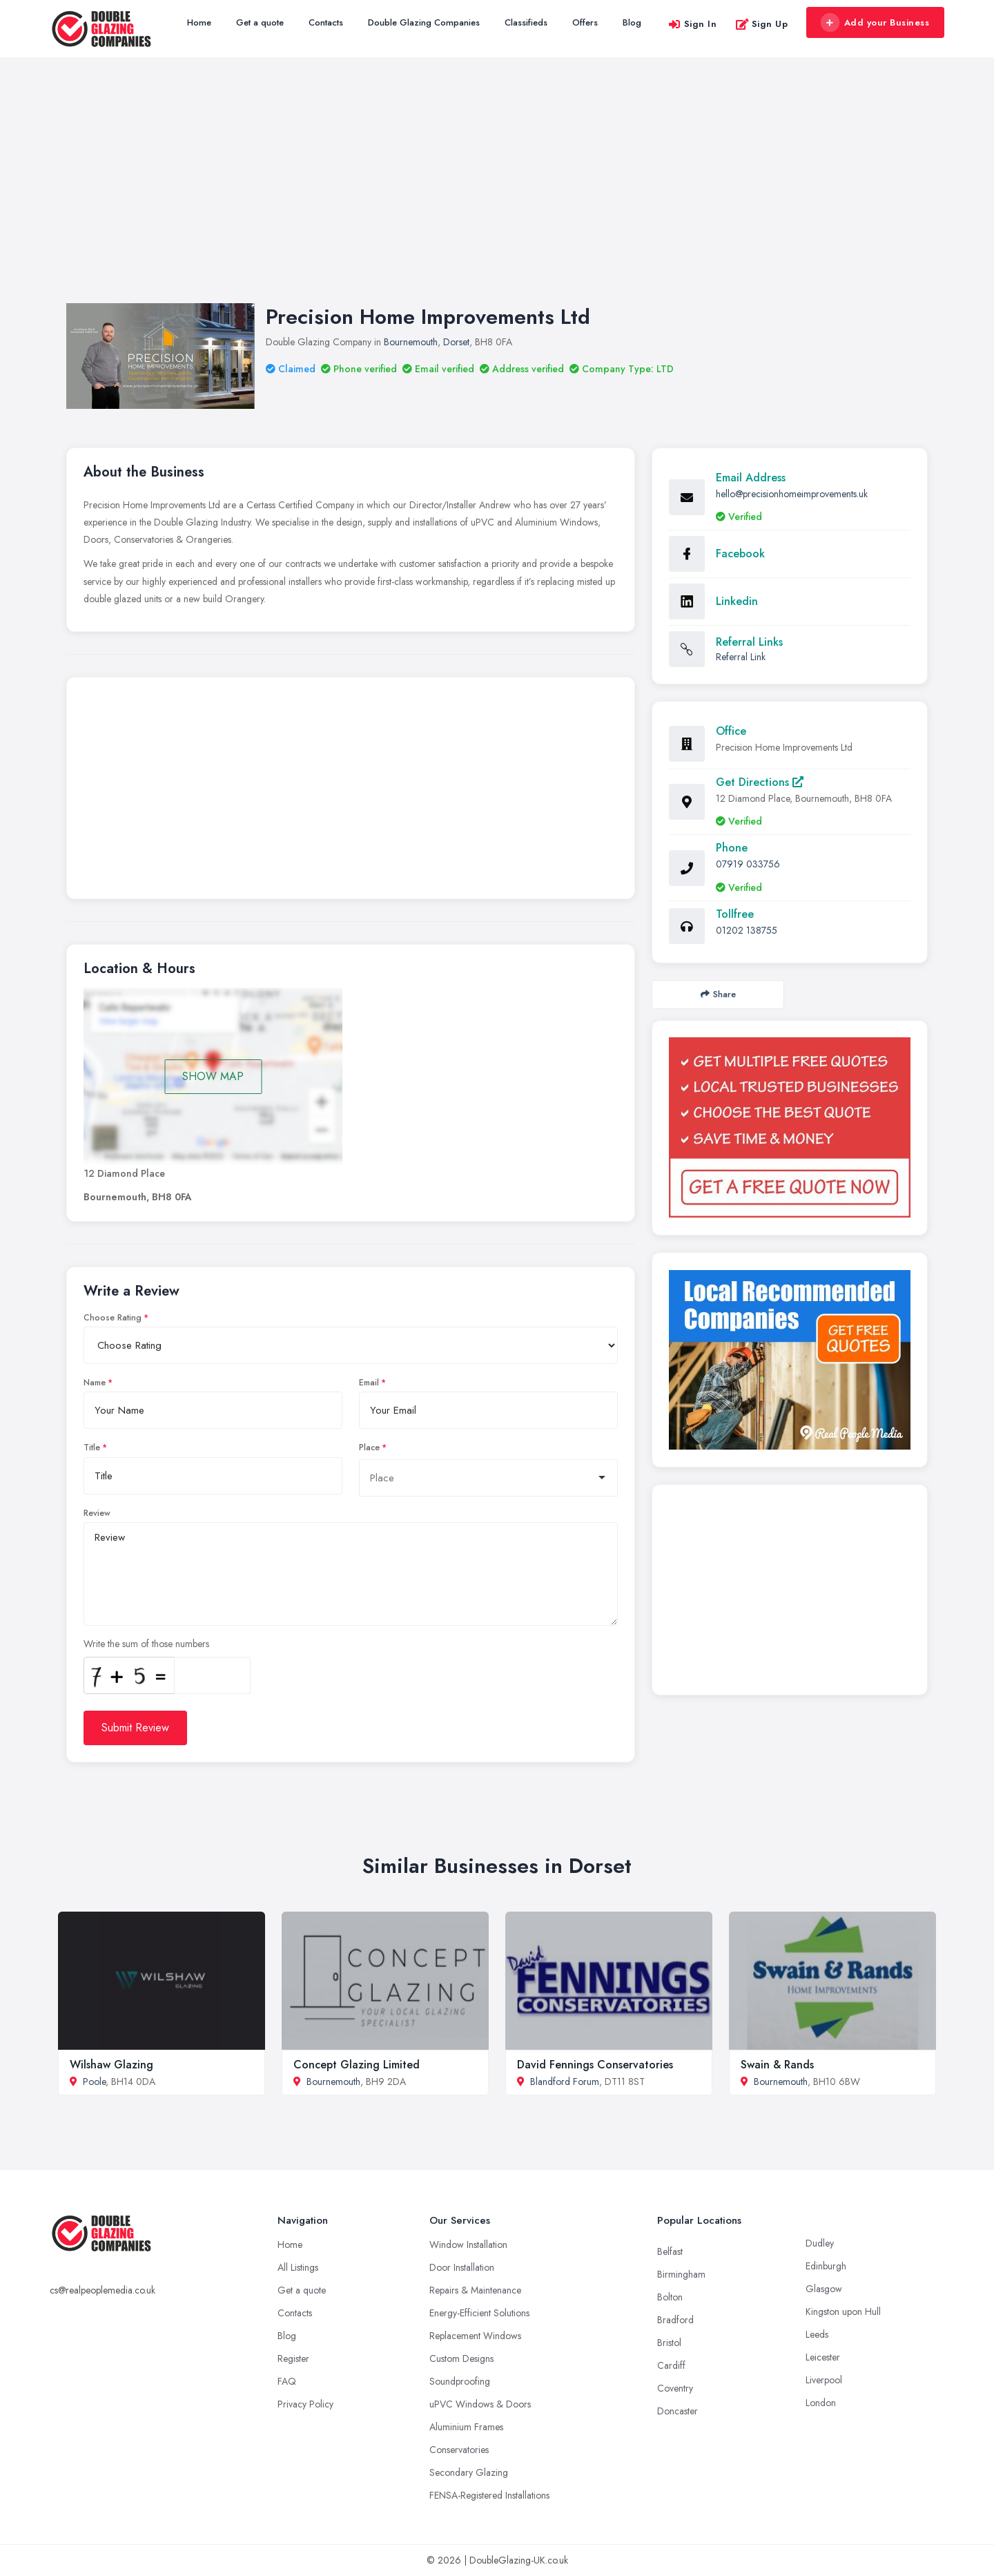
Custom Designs (461, 2358)
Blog (632, 22)
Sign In (692, 23)
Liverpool (824, 2380)
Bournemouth (411, 342)
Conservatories (459, 2450)
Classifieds (526, 22)
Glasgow (824, 2289)
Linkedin (737, 601)
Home (199, 22)
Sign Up (762, 23)
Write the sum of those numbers (146, 1644)
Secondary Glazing (468, 2472)
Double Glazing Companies (424, 22)
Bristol (669, 2342)
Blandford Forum (564, 2081)
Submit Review (135, 1728)
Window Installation (468, 2244)
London (821, 2403)
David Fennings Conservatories (595, 2065)
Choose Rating (113, 1317)
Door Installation (461, 2267)
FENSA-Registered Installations (489, 2495)
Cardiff (671, 2365)
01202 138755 (746, 930)
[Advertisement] (497, 194)
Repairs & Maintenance (475, 2290)
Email (369, 1382)
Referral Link (741, 657)
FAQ (286, 2381)
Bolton (670, 2297)
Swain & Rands (777, 2065)
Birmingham (681, 2274)
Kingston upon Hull (843, 2311)
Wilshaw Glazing (111, 2065)
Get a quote (260, 22)
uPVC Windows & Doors (480, 2404)
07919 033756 (748, 864)
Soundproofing (459, 2381)
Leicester (823, 2357)
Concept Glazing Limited (356, 2065)
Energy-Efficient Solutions (479, 2313)
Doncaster (677, 2411)
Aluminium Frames (466, 2427)
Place (369, 1447)
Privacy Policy (305, 2404)
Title (92, 1447)
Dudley (820, 2243)
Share (718, 994)
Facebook (740, 553)
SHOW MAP (213, 1076)
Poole (94, 2081)
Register (293, 2358)
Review (97, 1513)
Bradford (675, 2320)
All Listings (297, 2267)
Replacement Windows (475, 2336)
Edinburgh (826, 2266)
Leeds (817, 2334)
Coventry (675, 2388)
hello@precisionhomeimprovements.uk (792, 494)
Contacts (326, 22)
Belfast (670, 2251)
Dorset (456, 342)
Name (95, 1382)
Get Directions (759, 782)
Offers (585, 22)
